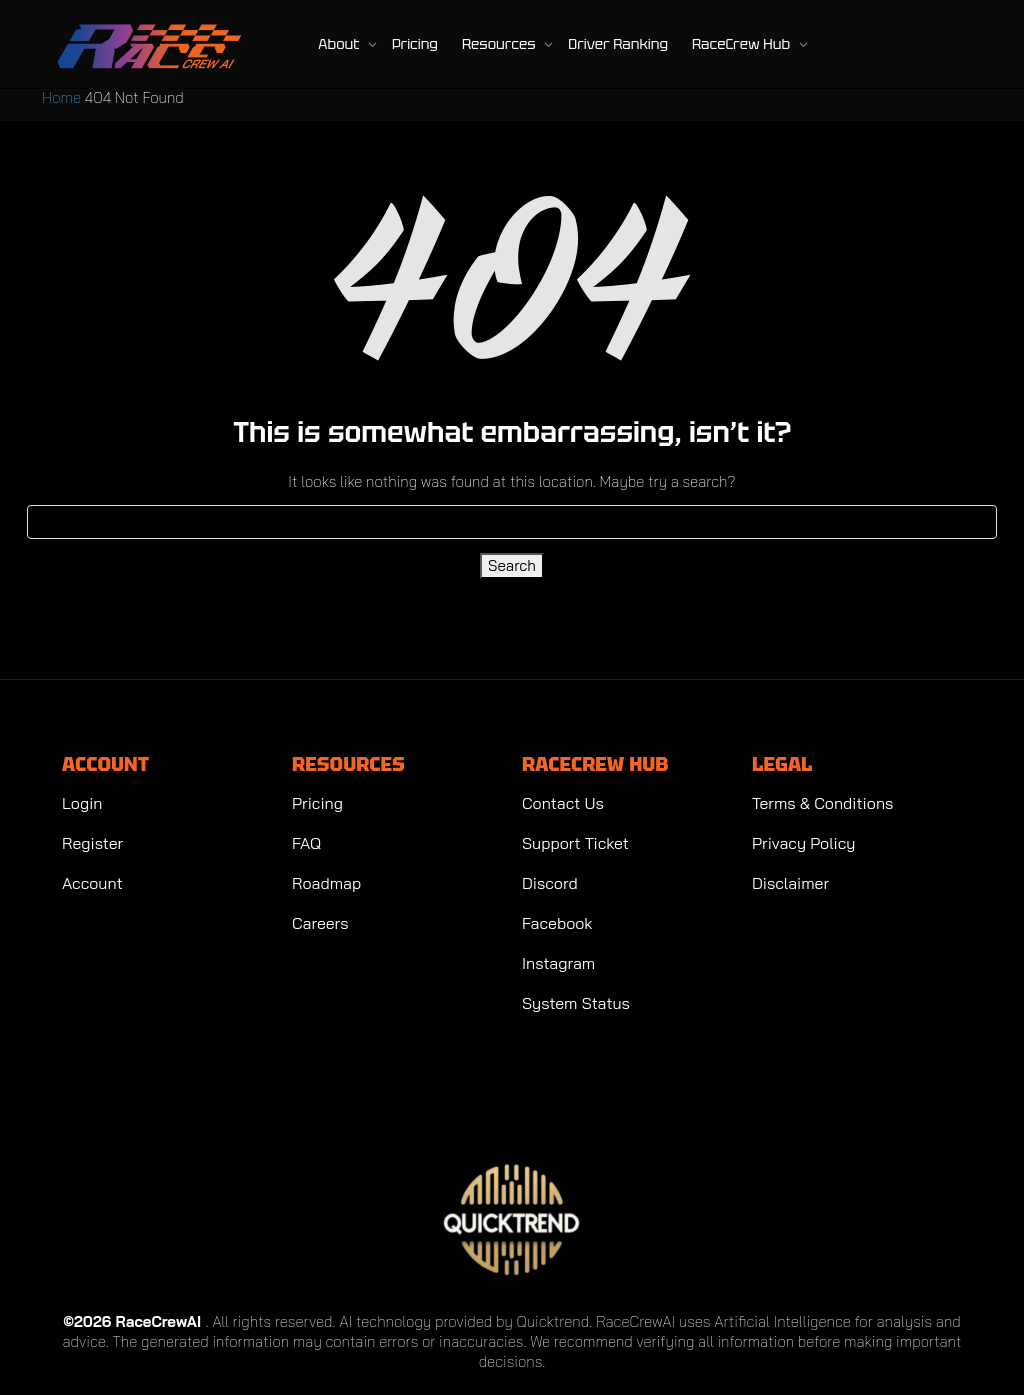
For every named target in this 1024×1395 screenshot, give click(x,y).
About (340, 44)
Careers (320, 923)
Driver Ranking (618, 44)
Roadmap (326, 883)
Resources (500, 44)
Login (82, 803)
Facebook (557, 923)
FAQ (306, 843)
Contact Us (563, 803)
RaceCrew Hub (743, 44)
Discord (550, 883)
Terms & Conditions (822, 803)
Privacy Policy (803, 843)
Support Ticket (575, 843)
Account (92, 883)
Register (92, 843)
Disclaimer (790, 883)
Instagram (558, 963)
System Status (576, 1003)
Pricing (415, 44)
